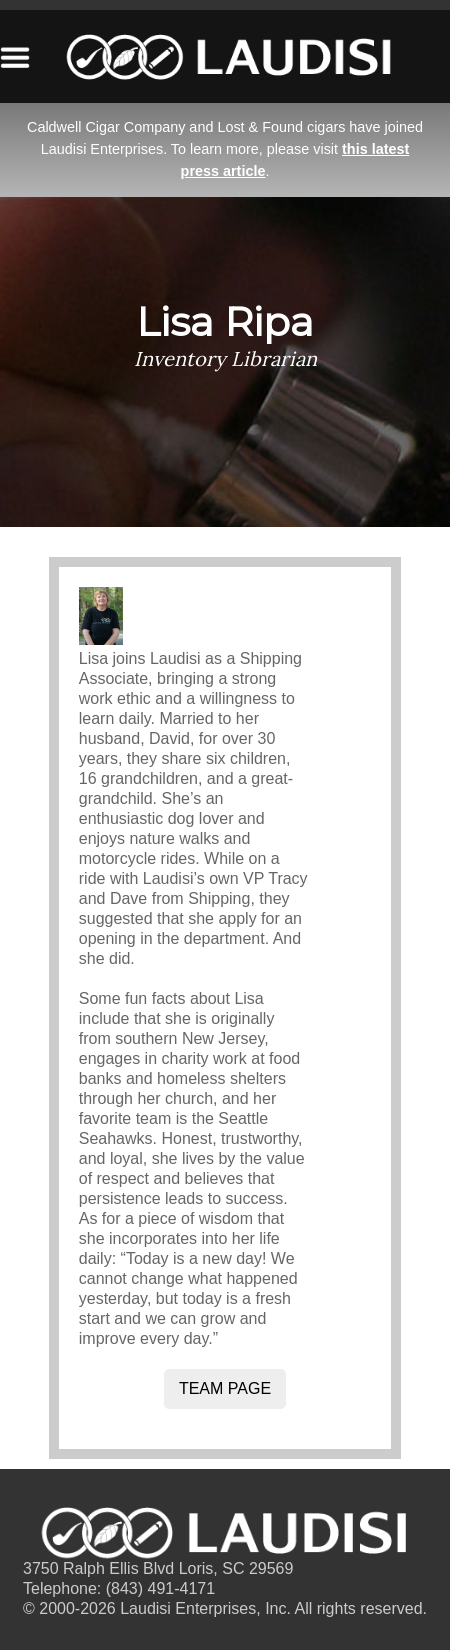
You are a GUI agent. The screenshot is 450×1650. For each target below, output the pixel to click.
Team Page (225, 1388)
